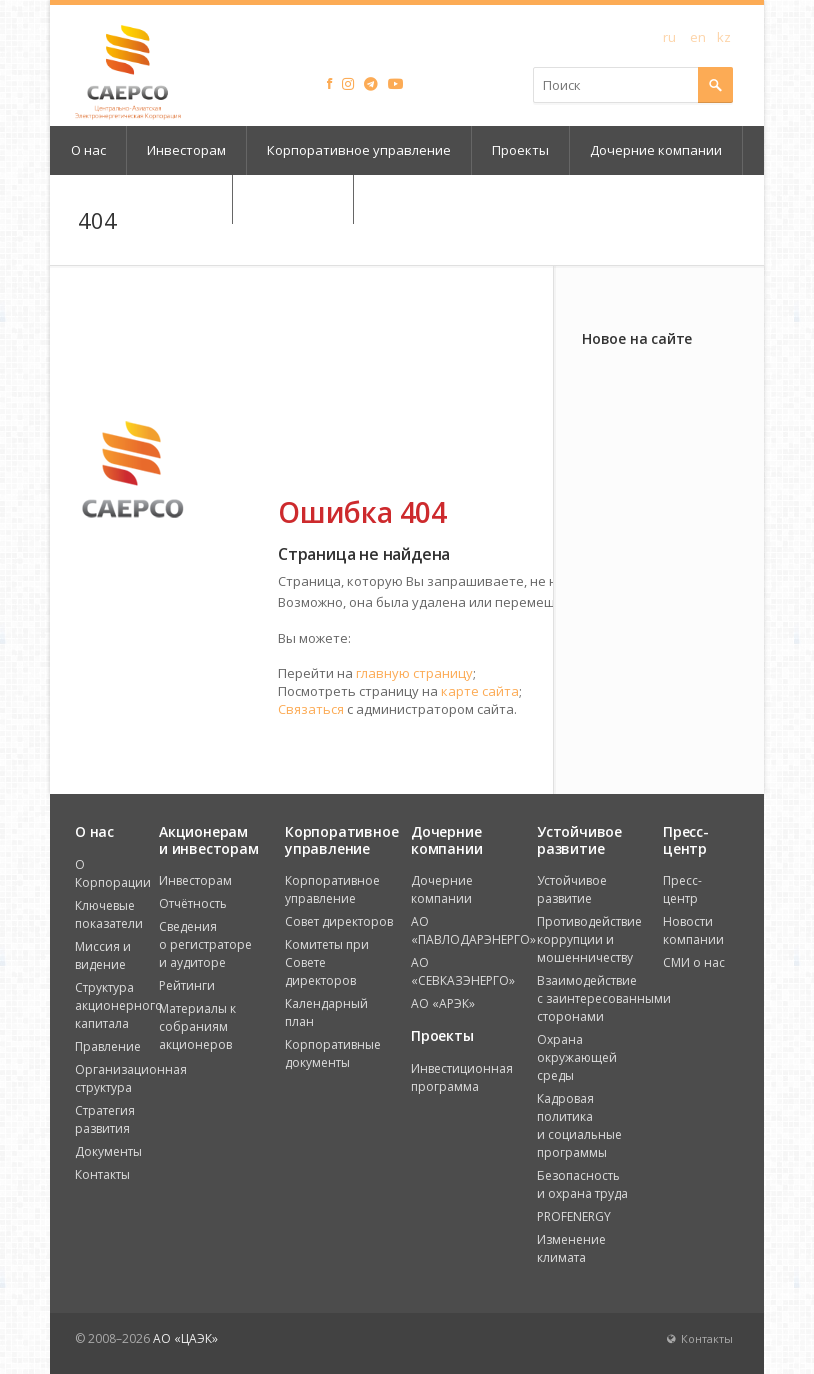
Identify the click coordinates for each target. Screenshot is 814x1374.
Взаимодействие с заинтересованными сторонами (604, 998)
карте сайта (480, 691)
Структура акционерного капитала (119, 1005)
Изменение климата (571, 1248)
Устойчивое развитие (572, 889)
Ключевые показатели (109, 914)
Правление (108, 1046)
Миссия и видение (103, 955)
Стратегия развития (105, 1119)
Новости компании (693, 930)
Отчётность (193, 903)
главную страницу (414, 673)
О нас (88, 150)
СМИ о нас (694, 962)
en (698, 36)
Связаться (311, 709)
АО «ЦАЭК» (185, 1338)
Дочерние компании (656, 150)
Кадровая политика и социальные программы (579, 1125)
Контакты (102, 1174)
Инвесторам (186, 150)
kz (724, 36)
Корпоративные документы (333, 1053)
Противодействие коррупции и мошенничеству (589, 939)
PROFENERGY (574, 1216)
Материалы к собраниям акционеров (197, 1026)
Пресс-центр (682, 889)
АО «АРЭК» (443, 1003)
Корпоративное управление (359, 150)
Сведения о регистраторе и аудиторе (205, 944)
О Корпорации (113, 873)
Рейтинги (187, 985)
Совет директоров (339, 921)
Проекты (520, 150)
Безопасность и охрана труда (582, 1184)
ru (669, 36)
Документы (108, 1151)
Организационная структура (131, 1078)
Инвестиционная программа (462, 1077)
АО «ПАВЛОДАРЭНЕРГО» (473, 930)
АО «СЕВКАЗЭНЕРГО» (463, 971)
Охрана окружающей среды (577, 1057)
